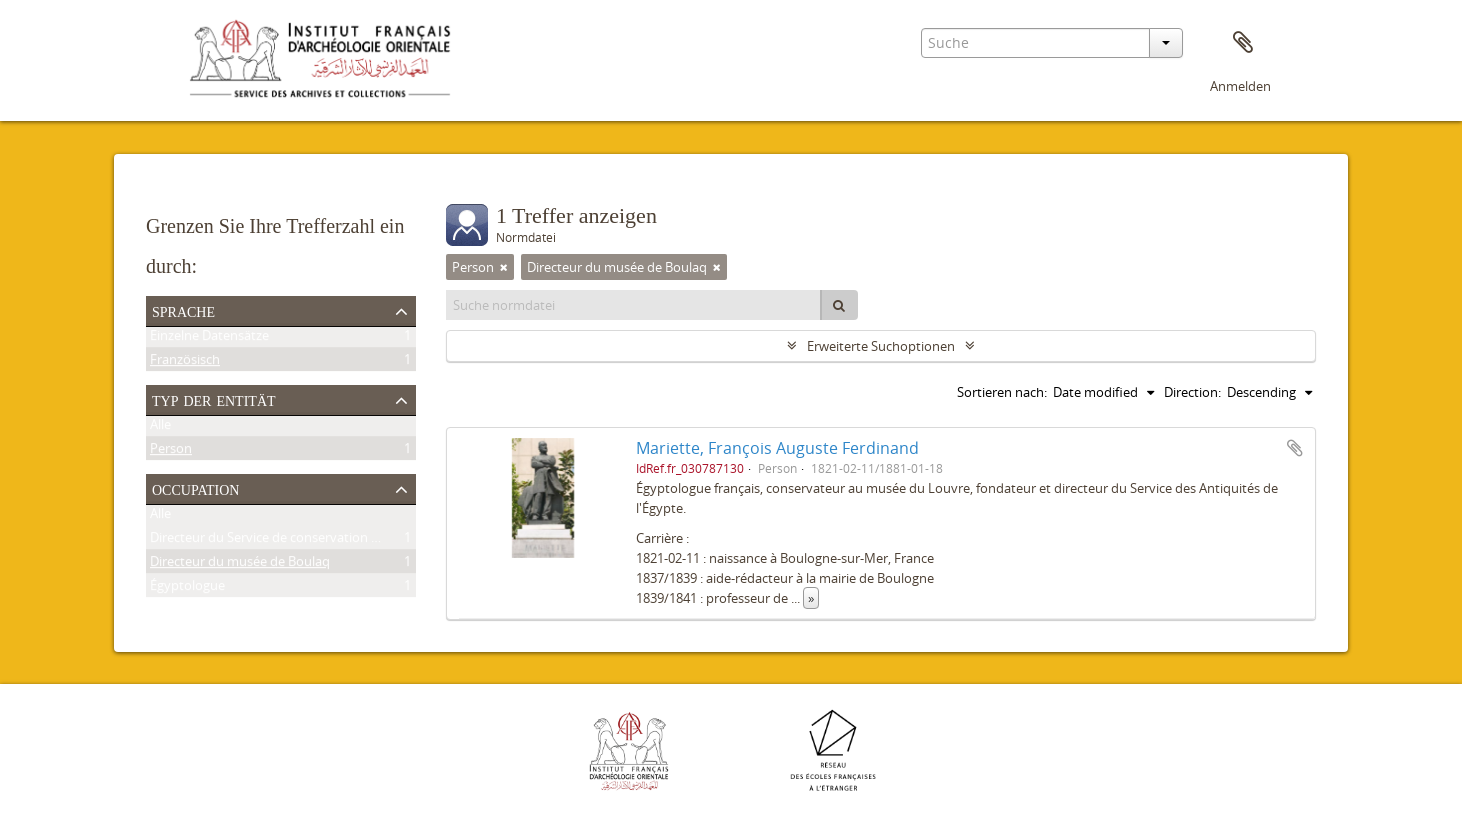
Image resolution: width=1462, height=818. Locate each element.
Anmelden (1240, 86)
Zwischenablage (1243, 43)
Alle (160, 428)
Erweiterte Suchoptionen (881, 346)
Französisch (185, 363)
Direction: (1192, 392)
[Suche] (839, 305)
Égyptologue (187, 589)
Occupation (195, 488)
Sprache (183, 310)
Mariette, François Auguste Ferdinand (777, 448)
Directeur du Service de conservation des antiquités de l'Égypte (336, 541)
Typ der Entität (214, 399)
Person (171, 452)
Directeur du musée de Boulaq (240, 565)
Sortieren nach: (1002, 392)
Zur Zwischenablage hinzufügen (1295, 448)
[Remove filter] (504, 267)
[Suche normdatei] (634, 305)
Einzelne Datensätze (209, 339)
